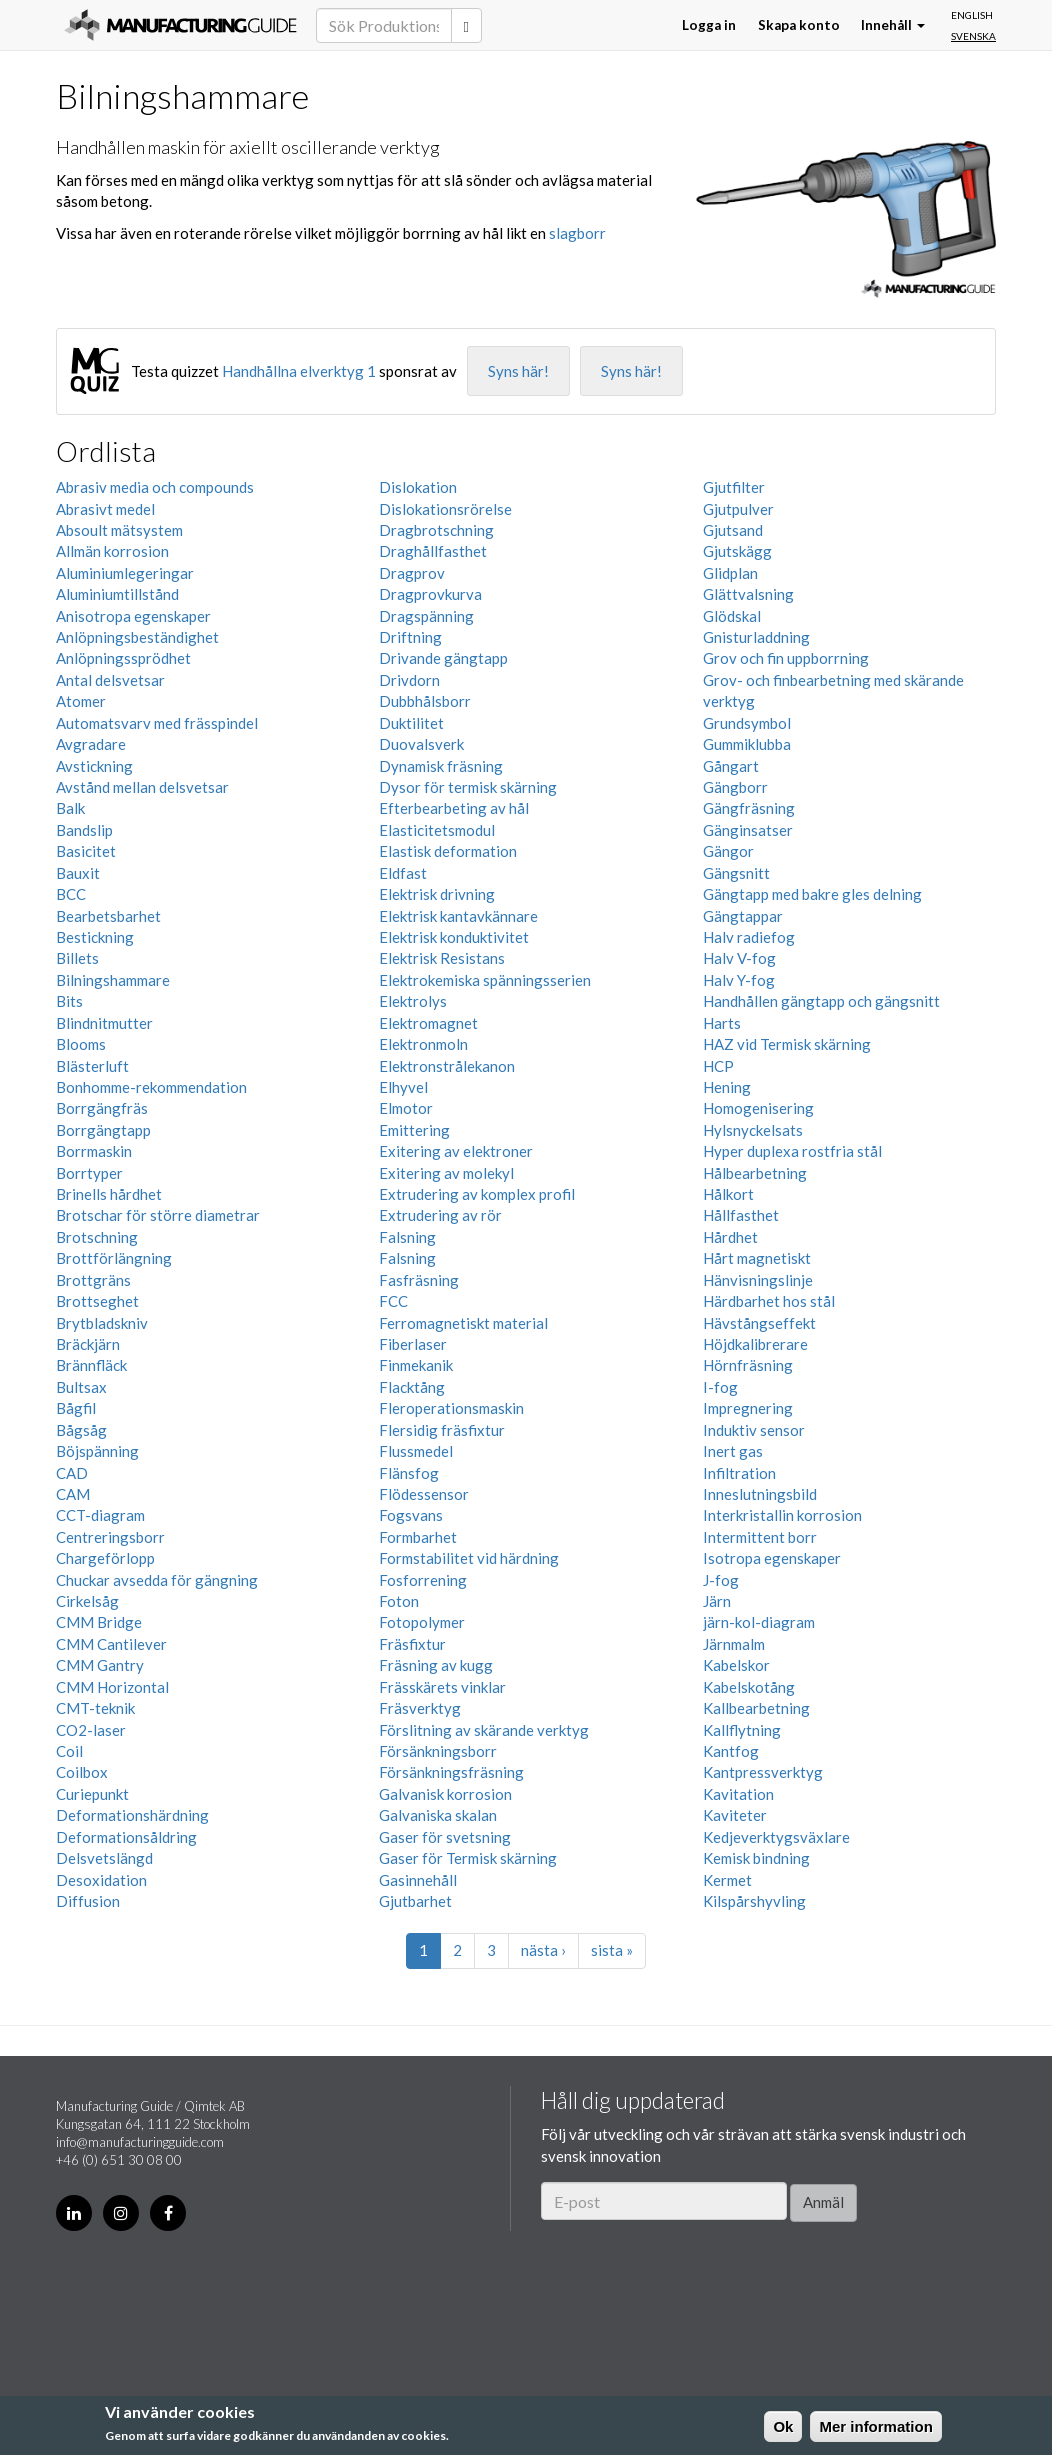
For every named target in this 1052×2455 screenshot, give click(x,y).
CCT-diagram (100, 1515)
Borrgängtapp (103, 1130)
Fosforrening (423, 1580)
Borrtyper (89, 1173)
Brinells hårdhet (109, 1194)
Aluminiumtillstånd (117, 594)
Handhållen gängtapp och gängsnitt (821, 1001)
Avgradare (91, 744)
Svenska (973, 36)
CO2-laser (91, 1730)
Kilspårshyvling (754, 1901)
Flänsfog (409, 1473)
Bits (69, 1001)
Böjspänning (97, 1451)
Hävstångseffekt (759, 1323)
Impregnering (748, 1408)
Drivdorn (409, 680)
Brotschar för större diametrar (158, 1215)
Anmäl (823, 2202)
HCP (718, 1066)
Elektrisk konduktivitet (454, 937)
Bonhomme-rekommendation (151, 1087)
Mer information (875, 2426)
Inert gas (733, 1451)
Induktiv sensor (754, 1430)
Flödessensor (424, 1494)
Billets (77, 958)
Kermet (727, 1880)
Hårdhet (730, 1237)
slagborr (577, 233)
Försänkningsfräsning (451, 1772)
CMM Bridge (99, 1622)
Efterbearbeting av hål (454, 808)
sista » (612, 1950)
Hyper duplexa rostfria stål (792, 1151)
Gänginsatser (748, 830)
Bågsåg (81, 1430)
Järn (717, 1601)
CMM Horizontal (112, 1687)
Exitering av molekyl (446, 1173)
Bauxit (78, 873)
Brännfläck (91, 1365)
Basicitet (86, 851)
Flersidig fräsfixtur (442, 1430)
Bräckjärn (88, 1344)
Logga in (709, 25)
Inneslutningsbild (760, 1494)
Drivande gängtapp (443, 658)
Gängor (728, 851)
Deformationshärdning (132, 1815)
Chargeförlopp (105, 1558)
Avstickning (94, 766)
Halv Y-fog (739, 980)
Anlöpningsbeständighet (137, 637)
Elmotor (406, 1108)
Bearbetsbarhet (108, 916)
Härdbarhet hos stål (769, 1301)
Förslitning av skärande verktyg (484, 1730)
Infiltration (739, 1473)
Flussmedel (416, 1451)
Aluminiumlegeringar (125, 573)
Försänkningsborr (438, 1751)
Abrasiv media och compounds (155, 487)
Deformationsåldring (126, 1837)
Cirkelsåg (87, 1601)
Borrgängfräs (102, 1108)
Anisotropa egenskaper (133, 616)
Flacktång (412, 1387)
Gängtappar (743, 916)
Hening (727, 1087)
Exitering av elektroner (456, 1151)
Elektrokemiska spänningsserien (485, 980)
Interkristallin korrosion (782, 1515)
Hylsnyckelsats (753, 1130)
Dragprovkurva (430, 594)
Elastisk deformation (448, 851)
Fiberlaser (413, 1344)
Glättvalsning (748, 594)
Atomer (81, 701)
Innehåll (893, 25)
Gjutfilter (734, 487)
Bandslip (84, 830)
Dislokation (418, 487)
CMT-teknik (95, 1708)
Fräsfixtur (412, 1644)
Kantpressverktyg (763, 1772)
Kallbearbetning (756, 1708)
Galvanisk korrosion (445, 1794)
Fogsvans (411, 1515)
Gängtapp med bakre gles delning (812, 894)
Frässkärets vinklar (442, 1687)
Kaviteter (735, 1815)
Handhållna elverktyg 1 (299, 371)
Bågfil (76, 1408)
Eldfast (403, 873)
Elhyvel (403, 1087)
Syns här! (518, 371)
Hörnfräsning (748, 1365)
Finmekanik (416, 1365)
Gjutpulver (738, 509)
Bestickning (95, 937)
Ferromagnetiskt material (463, 1323)
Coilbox (82, 1772)
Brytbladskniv (102, 1323)
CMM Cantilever (111, 1644)
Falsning (407, 1237)
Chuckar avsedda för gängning (157, 1580)
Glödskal (732, 616)
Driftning (410, 637)
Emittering (414, 1130)
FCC (393, 1301)
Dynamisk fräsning (441, 766)
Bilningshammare (113, 980)
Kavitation (738, 1794)
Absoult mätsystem (119, 530)
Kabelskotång (749, 1687)
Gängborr (735, 787)
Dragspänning (426, 616)
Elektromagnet (428, 1023)
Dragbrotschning (436, 530)
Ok (783, 2426)
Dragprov (412, 573)
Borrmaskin (94, 1151)
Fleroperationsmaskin (451, 1408)
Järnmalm (734, 1644)
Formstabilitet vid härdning (469, 1558)
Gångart (731, 766)
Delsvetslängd (104, 1858)
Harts (722, 1023)
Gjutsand (733, 530)
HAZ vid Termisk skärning (787, 1044)
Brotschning (97, 1237)
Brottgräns (93, 1280)
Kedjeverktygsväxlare (776, 1837)
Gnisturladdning (756, 637)
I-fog (720, 1387)
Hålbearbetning (755, 1173)
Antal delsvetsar (110, 680)
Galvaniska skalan (438, 1815)
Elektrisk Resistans (442, 958)
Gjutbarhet (415, 1901)
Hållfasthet (741, 1215)
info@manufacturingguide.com (140, 2142)
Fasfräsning (419, 1280)
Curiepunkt (92, 1794)
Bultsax (81, 1387)
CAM (73, 1494)
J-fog (721, 1580)
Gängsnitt (736, 873)
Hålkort (728, 1194)
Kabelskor (736, 1665)
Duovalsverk (421, 744)
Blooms (81, 1044)
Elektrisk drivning (437, 894)
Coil (69, 1751)
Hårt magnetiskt (757, 1258)
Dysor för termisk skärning (468, 787)
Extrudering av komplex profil (477, 1194)
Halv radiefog (749, 937)
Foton (399, 1601)
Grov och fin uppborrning (786, 658)
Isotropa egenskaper (772, 1558)
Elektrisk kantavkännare (458, 916)
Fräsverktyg (420, 1708)
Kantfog (731, 1751)
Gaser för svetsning (445, 1837)
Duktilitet (411, 723)
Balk (70, 808)
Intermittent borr (760, 1537)
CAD (72, 1473)
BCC (71, 894)
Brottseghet (97, 1301)
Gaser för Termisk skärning (468, 1858)
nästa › (543, 1950)
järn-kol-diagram (759, 1622)
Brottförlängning (114, 1258)
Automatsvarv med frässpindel (157, 723)
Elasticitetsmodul (437, 830)
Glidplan (730, 573)
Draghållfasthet (433, 551)
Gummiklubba (747, 744)
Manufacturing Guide (180, 25)
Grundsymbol (747, 723)
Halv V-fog (739, 958)
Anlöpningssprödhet (123, 658)
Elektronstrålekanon (447, 1066)
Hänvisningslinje (758, 1280)
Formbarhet (418, 1537)
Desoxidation (101, 1880)
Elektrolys (413, 1001)
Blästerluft (92, 1066)
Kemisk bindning (756, 1858)
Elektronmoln (423, 1044)
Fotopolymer (422, 1622)
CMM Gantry (100, 1665)
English (972, 15)
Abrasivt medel (105, 509)
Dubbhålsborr (425, 701)
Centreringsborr (110, 1537)
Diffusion (88, 1901)
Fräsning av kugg (436, 1665)
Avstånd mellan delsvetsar (142, 787)
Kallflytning (742, 1730)
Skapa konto (799, 25)
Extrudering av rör (440, 1215)
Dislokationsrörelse (445, 509)
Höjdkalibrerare (755, 1344)
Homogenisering (758, 1108)
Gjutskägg (737, 551)
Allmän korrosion (112, 551)
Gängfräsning (749, 808)
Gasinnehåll (418, 1880)
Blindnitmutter (104, 1023)
